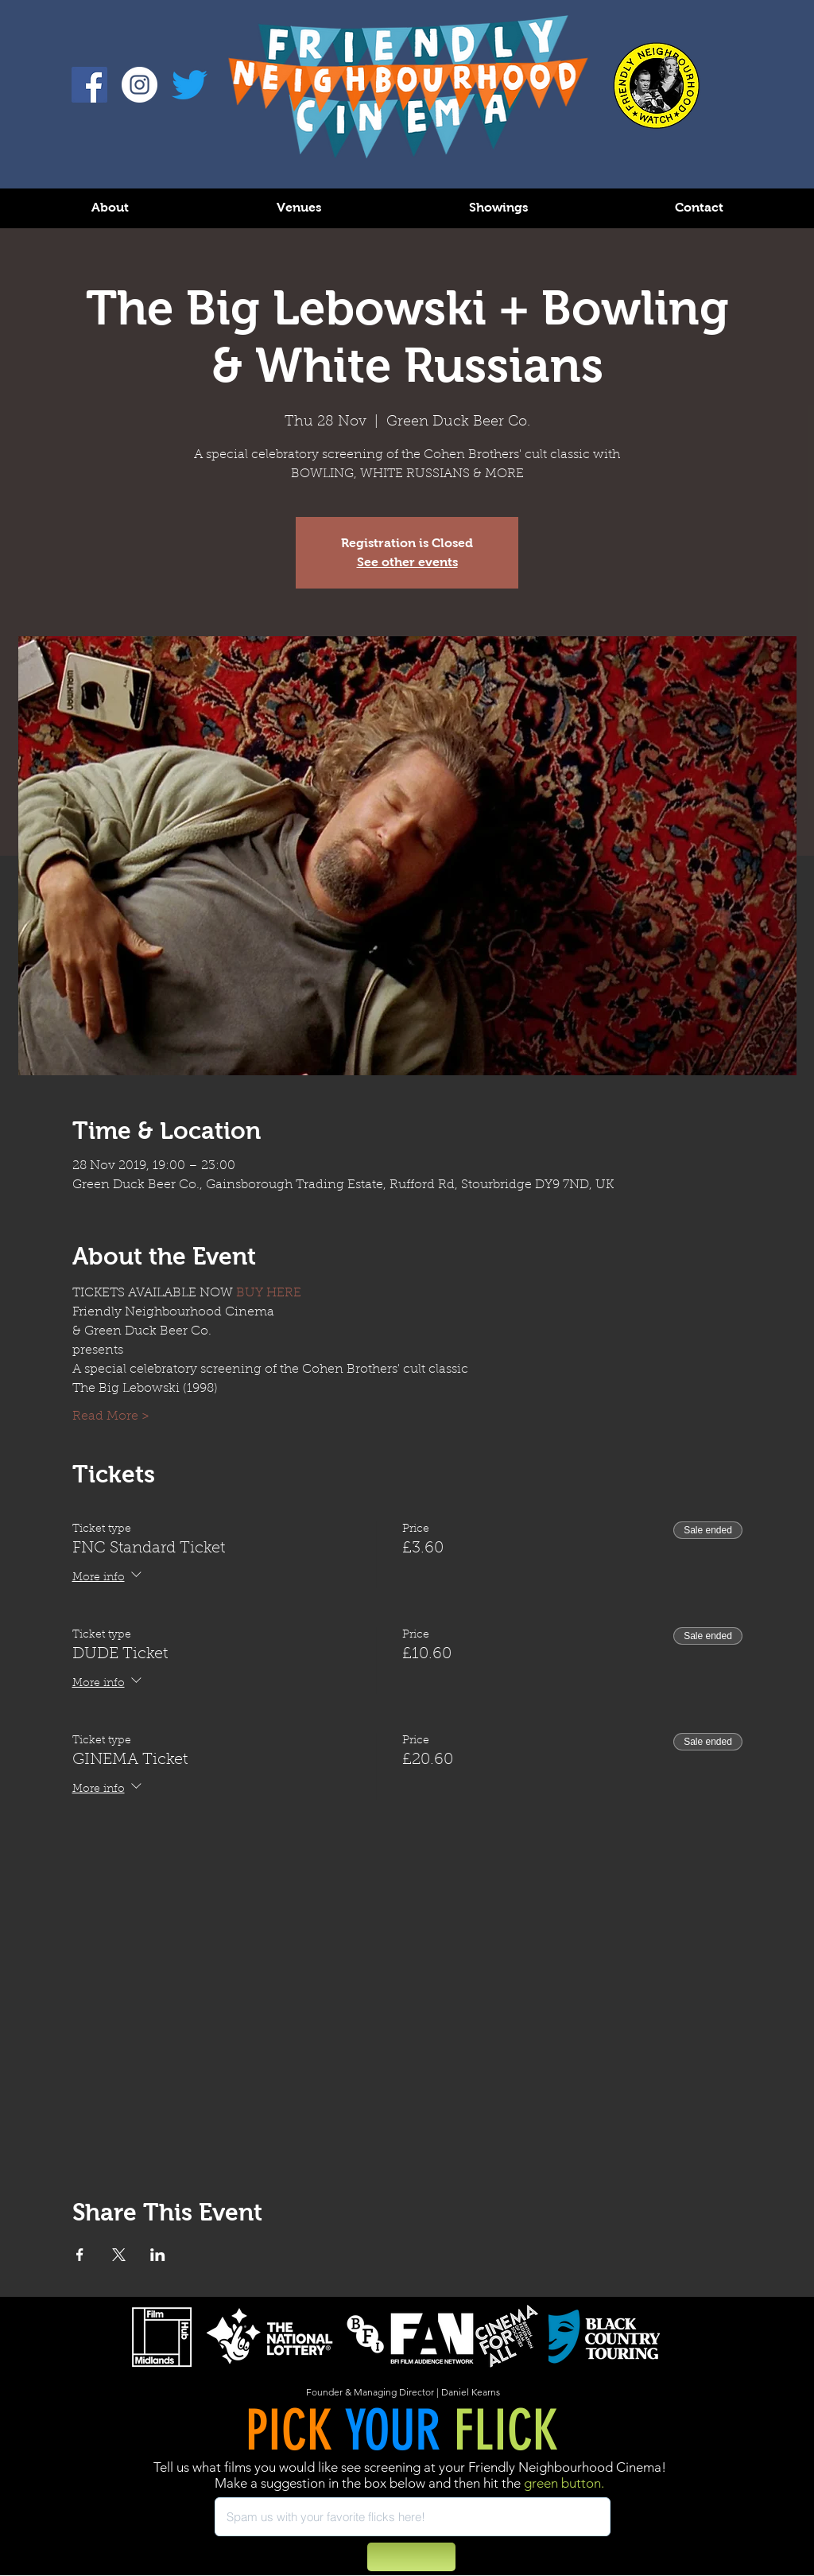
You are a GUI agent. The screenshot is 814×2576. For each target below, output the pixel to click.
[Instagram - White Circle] (139, 85)
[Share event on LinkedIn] (157, 2254)
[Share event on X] (118, 2254)
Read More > (110, 1416)
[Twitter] (189, 85)
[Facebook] (89, 85)
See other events (407, 562)
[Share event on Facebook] (79, 2254)
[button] (110, 207)
